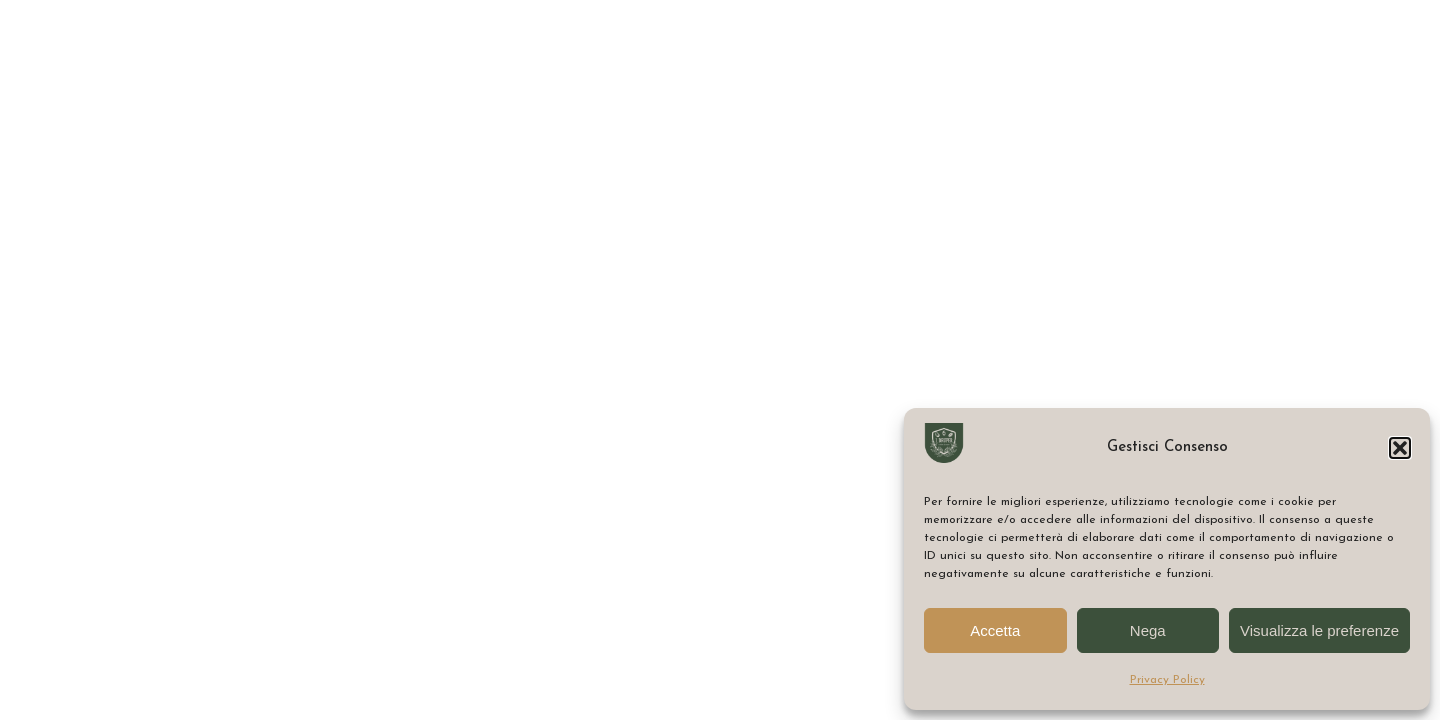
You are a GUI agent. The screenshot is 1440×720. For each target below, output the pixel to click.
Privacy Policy (1167, 680)
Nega (1148, 630)
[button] (1400, 448)
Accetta (995, 630)
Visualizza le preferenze (1319, 630)
